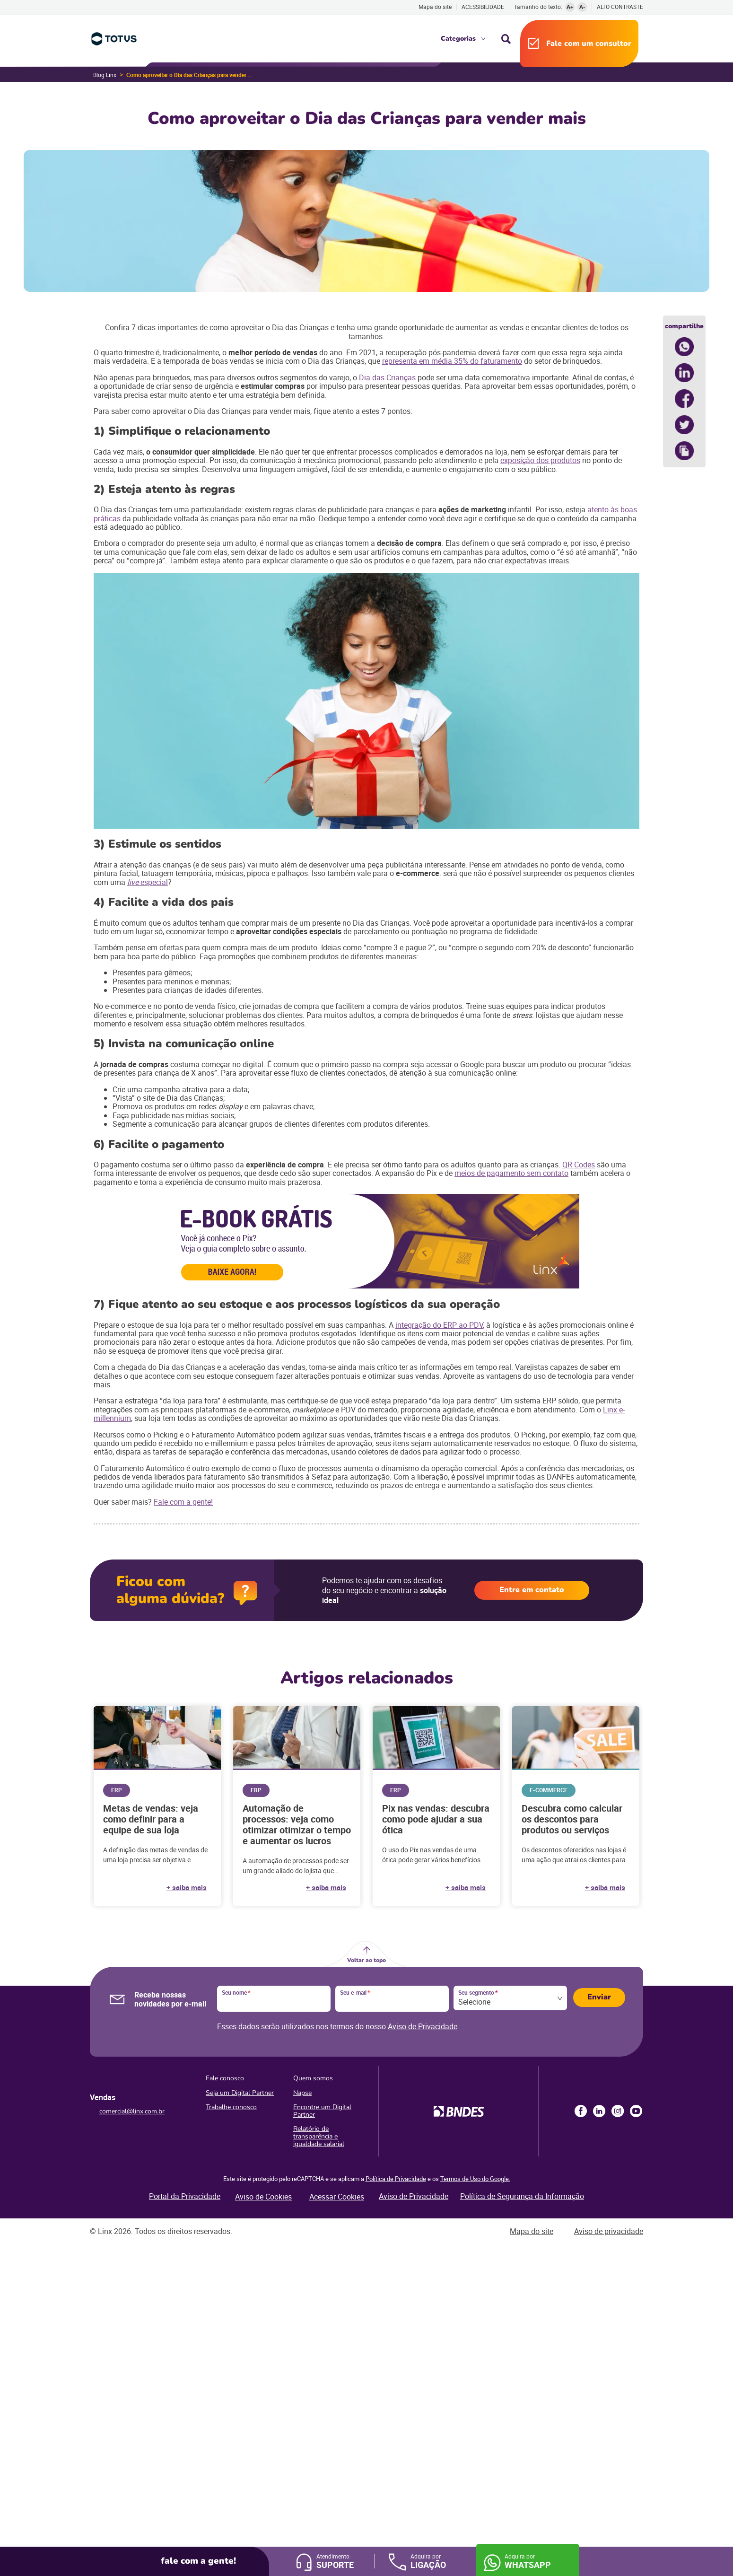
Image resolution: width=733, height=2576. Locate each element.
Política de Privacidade (396, 2178)
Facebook (581, 2111)
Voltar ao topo (366, 1960)
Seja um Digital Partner (240, 2092)
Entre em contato (531, 1590)
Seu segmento (477, 1992)
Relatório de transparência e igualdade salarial (318, 2136)
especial (147, 882)
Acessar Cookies (336, 2196)
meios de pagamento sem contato (511, 1173)
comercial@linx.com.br (132, 2111)
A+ (570, 6)
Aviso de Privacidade (422, 2026)
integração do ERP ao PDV (439, 1325)
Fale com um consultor (588, 43)
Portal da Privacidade (184, 2196)
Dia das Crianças (387, 377)
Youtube (636, 2111)
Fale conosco (225, 2078)
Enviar (599, 1997)
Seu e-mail (355, 1992)
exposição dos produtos (540, 460)
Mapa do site (435, 6)
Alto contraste (620, 6)
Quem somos (313, 2078)
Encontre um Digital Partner (322, 2111)
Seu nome (236, 1992)
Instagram (618, 2111)
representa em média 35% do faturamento (452, 361)
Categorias (458, 38)
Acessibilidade (483, 6)
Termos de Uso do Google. (475, 2178)
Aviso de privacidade (608, 2231)
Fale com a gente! (183, 1502)
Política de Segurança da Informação (522, 2196)
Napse (302, 2092)
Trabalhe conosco (231, 2107)
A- (582, 6)
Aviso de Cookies (263, 2196)
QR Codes (578, 1164)
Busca (506, 39)
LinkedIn (599, 2111)
